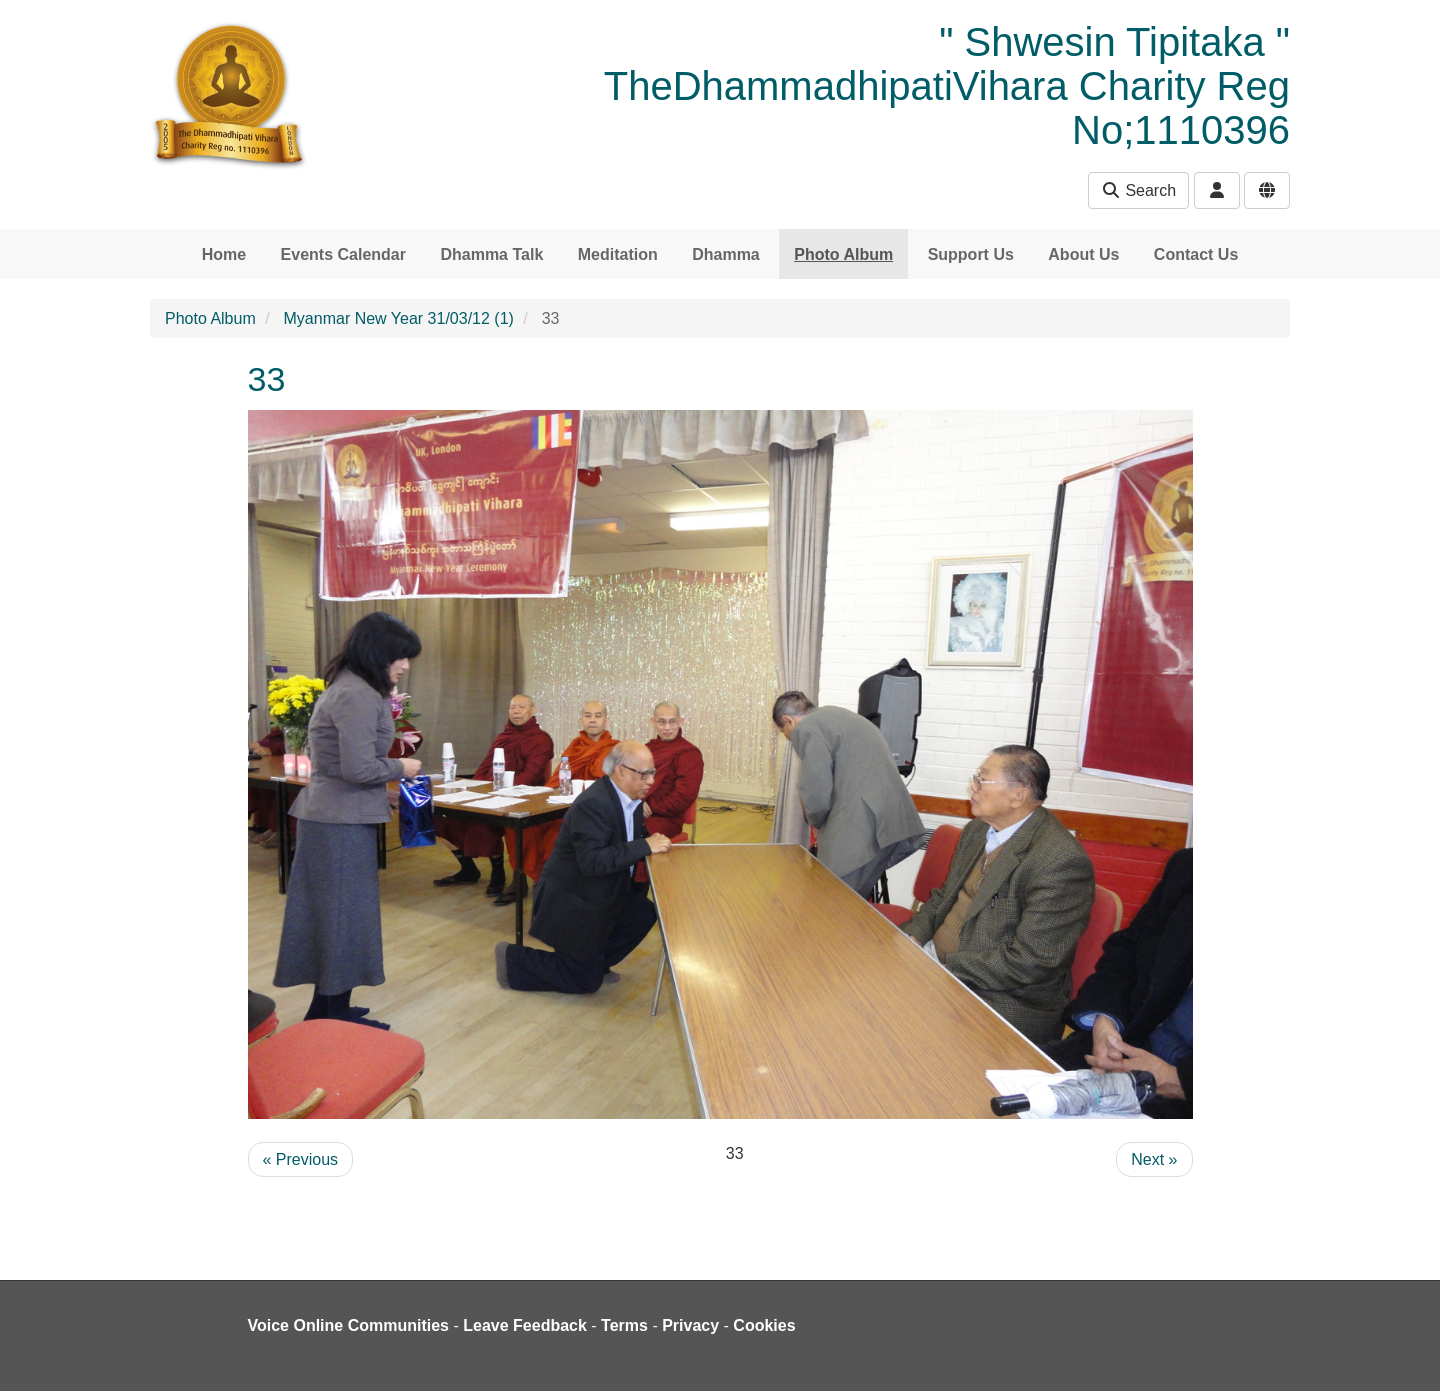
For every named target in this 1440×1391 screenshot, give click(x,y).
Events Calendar (343, 254)
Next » (1154, 1159)
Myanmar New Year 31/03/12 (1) (399, 318)
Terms (624, 1325)
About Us (1083, 254)
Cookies (764, 1325)
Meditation (618, 254)
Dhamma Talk (491, 254)
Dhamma (726, 254)
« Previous (301, 1159)
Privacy (690, 1325)
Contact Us (1196, 254)
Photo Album (843, 254)
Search (1138, 190)
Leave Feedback (525, 1325)
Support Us (971, 254)
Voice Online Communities (349, 1325)
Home (224, 254)
